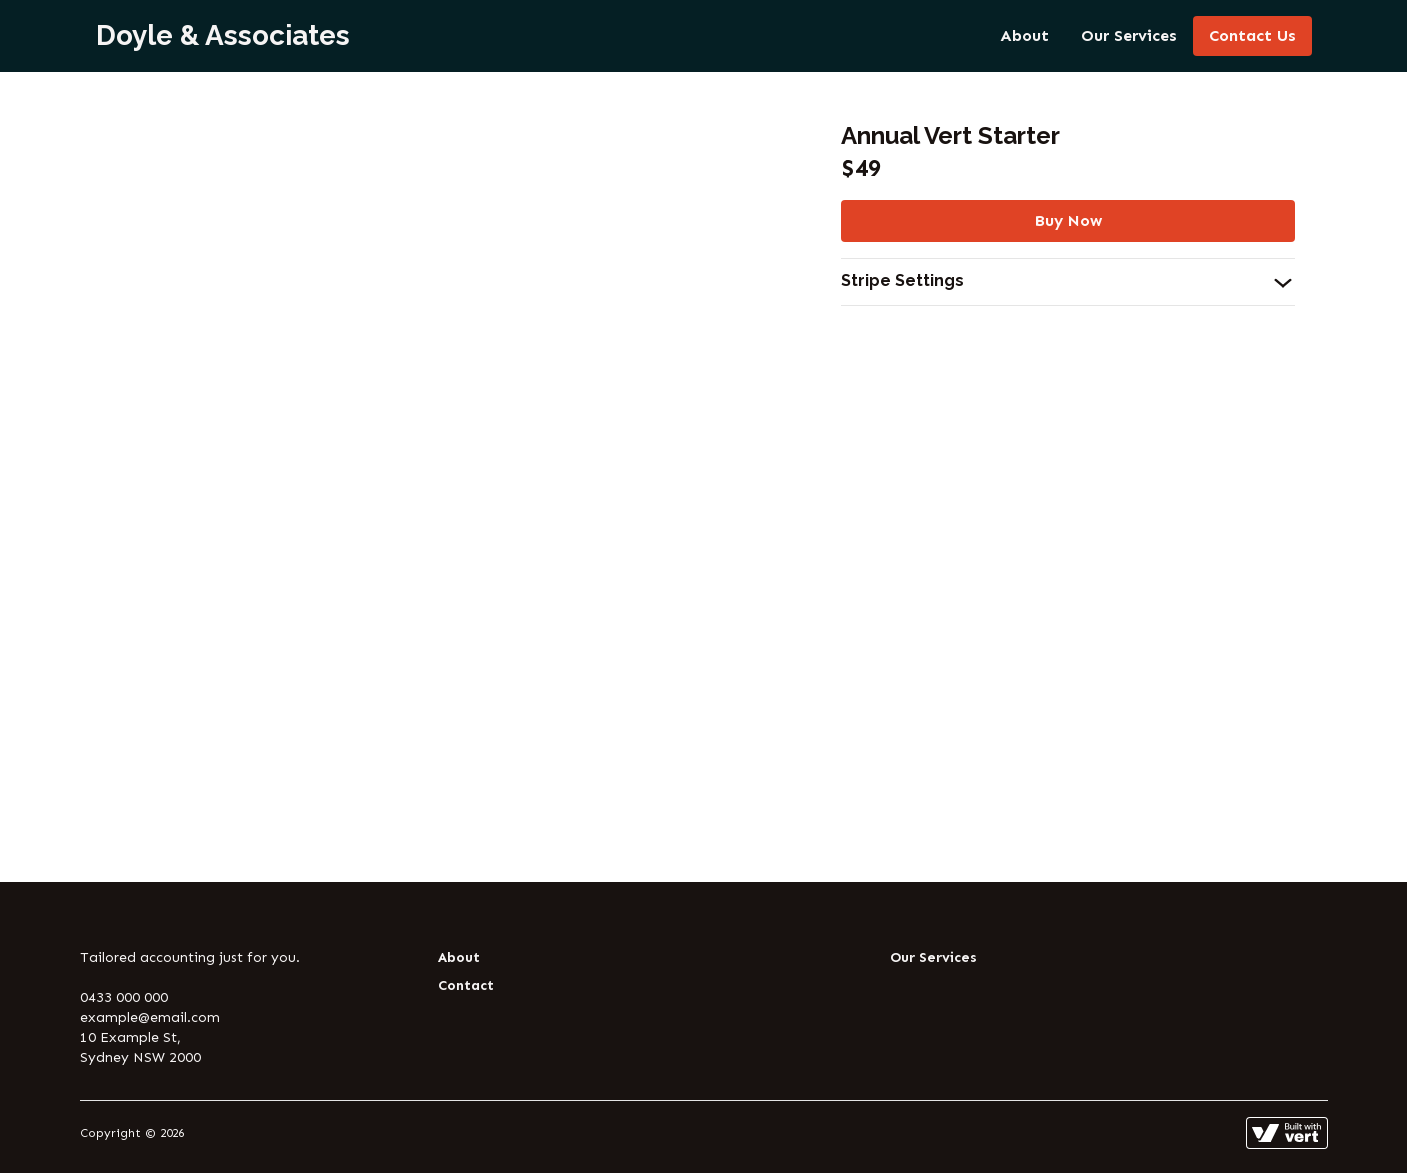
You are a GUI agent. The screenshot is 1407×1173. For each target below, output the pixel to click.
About (1024, 35)
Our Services (1129, 35)
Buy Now (1068, 220)
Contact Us (1252, 35)
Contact (466, 985)
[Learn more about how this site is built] (1287, 1133)
